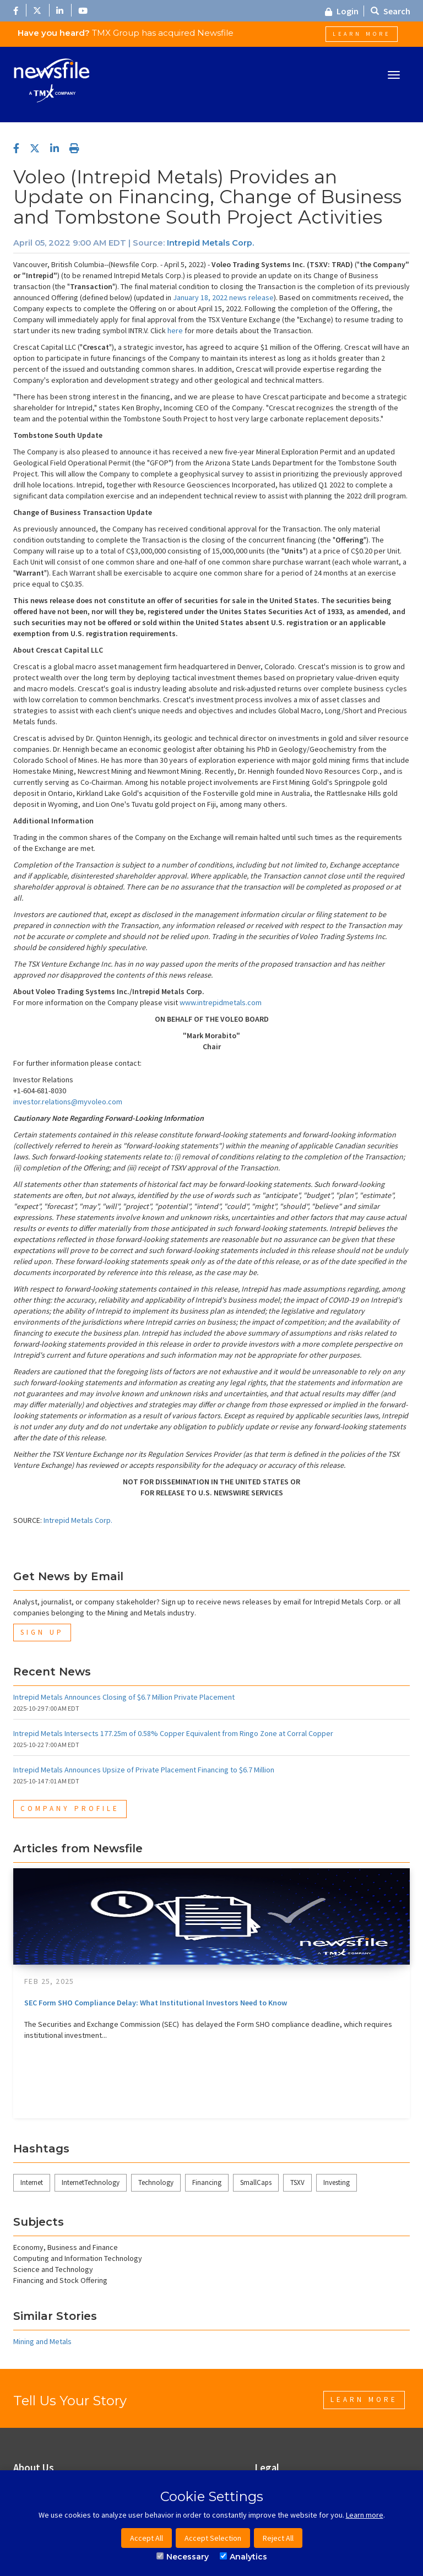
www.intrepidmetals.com (221, 1002)
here (175, 330)
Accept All (146, 2538)
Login (342, 11)
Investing (336, 2182)
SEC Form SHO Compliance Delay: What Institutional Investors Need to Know (155, 2003)
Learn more (364, 2515)
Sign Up (42, 1632)
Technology (155, 2182)
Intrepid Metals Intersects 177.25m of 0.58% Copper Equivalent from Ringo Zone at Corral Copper (173, 1733)
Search (390, 11)
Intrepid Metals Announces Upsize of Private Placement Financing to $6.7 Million (143, 1770)
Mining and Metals (42, 2341)
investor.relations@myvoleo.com (67, 1102)
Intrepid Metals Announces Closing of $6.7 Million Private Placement (124, 1697)
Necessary (182, 2557)
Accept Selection (213, 2538)
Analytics (243, 2557)
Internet (31, 2182)
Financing (206, 2182)
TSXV (297, 2182)
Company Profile (70, 1808)
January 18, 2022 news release (223, 297)
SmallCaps (256, 2182)
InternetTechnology (91, 2182)
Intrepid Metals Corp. (210, 243)
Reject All (278, 2538)
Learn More (362, 33)
